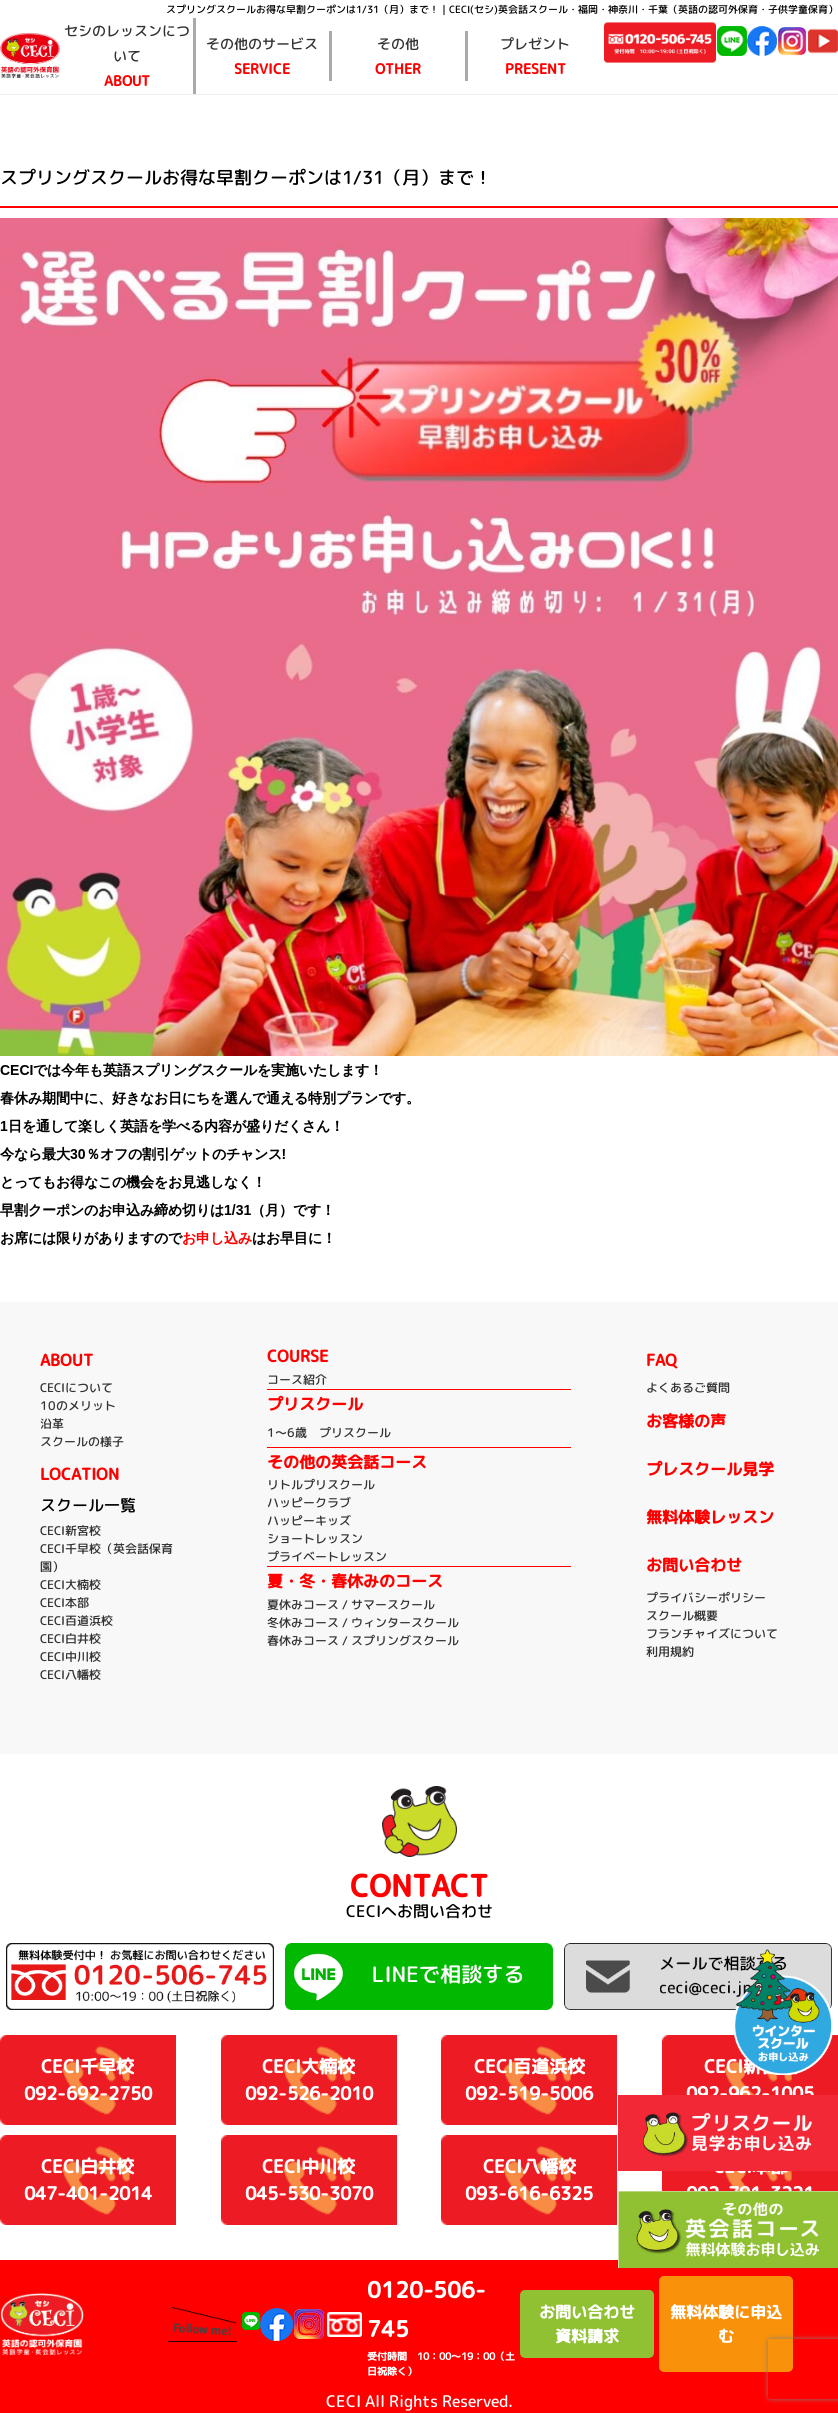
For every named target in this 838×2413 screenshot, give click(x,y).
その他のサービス (262, 57)
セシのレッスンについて (126, 57)
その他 (398, 57)
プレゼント (536, 57)
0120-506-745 (443, 2326)
